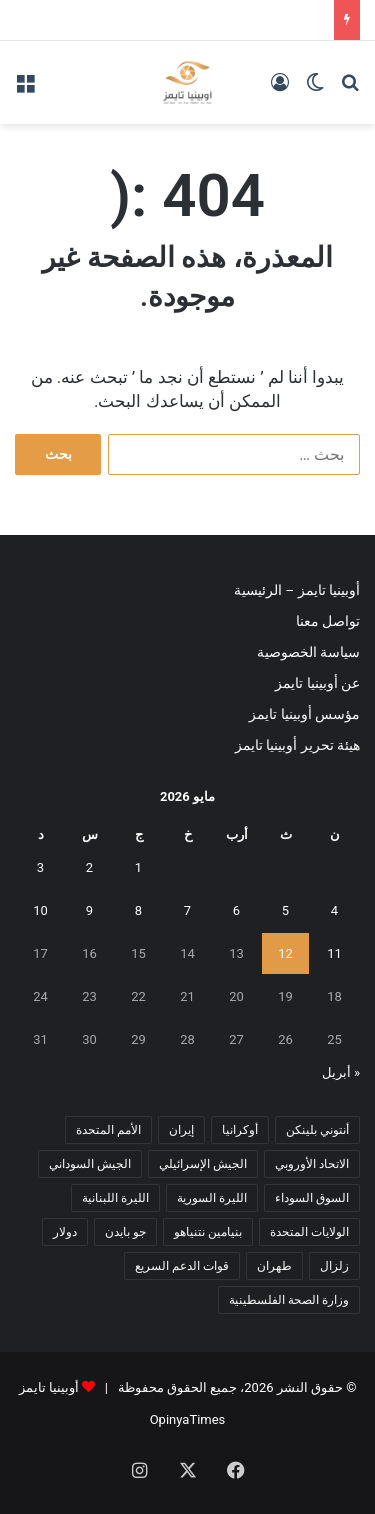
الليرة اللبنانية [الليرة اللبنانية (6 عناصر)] (115, 1198)
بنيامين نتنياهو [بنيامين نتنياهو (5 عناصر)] (208, 1232)
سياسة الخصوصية (308, 652)
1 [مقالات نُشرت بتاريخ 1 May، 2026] (138, 867)
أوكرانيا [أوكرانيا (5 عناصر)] (240, 1130)
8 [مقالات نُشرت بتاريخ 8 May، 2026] (138, 910)
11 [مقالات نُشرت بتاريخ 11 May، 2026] (334, 953)
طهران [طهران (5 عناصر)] (274, 1266)
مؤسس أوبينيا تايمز (304, 714)
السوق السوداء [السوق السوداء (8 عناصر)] (312, 1198)
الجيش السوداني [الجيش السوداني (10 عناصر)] (90, 1164)
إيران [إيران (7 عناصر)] (181, 1130)
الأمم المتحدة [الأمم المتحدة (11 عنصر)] (108, 1130)
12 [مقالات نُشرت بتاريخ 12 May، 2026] (285, 953)
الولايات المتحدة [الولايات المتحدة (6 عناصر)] (309, 1232)
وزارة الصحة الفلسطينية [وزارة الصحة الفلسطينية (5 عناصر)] (289, 1300)
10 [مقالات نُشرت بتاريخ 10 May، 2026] (40, 910)
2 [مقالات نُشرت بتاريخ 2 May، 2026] (89, 867)
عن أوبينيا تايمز (317, 683)
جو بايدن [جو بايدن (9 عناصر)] (125, 1232)
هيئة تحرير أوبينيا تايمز (297, 745)
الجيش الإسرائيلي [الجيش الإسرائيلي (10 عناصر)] (203, 1164)
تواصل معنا (328, 621)
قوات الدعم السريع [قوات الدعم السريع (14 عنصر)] (182, 1266)
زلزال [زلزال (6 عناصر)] (334, 1266)
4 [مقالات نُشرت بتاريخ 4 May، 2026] (334, 910)
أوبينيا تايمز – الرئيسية (297, 590)
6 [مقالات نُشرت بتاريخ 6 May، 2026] (236, 910)
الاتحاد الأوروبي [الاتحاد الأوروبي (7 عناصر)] (312, 1164)
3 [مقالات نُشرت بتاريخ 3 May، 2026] (40, 867)
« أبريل (341, 1072)
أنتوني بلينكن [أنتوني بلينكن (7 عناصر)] (317, 1130)
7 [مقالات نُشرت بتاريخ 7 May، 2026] (187, 910)
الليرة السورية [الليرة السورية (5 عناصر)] (212, 1198)
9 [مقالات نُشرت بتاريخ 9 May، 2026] (89, 910)
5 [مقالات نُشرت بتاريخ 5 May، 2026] (285, 910)
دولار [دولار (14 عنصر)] (65, 1232)
